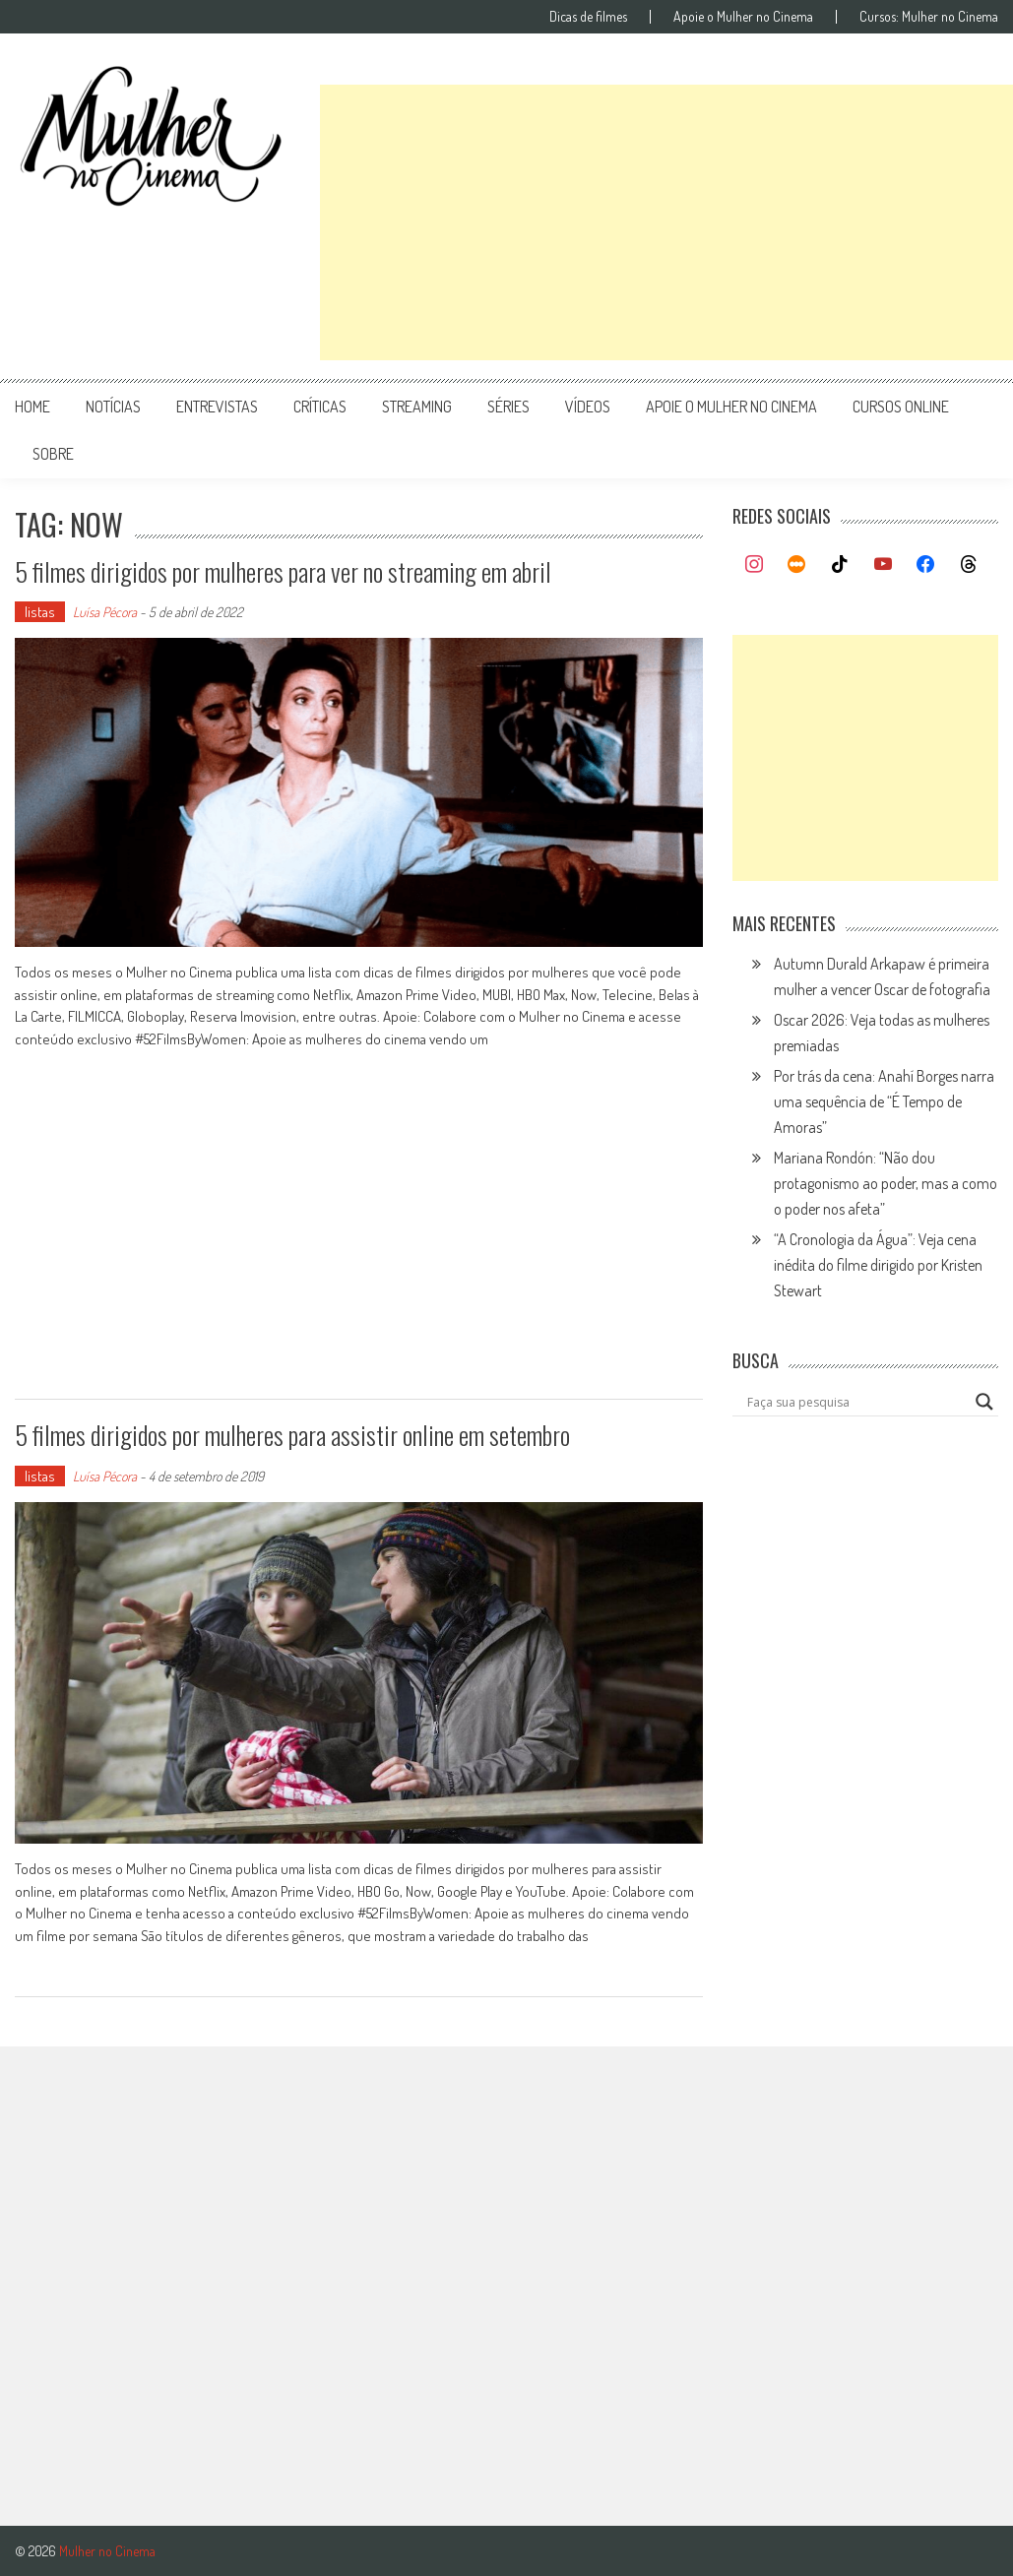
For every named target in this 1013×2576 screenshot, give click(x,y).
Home (32, 406)
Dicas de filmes (588, 17)
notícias (113, 406)
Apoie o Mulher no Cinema (743, 17)
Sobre (53, 454)
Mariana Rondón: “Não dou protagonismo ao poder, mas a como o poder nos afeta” (885, 1183)
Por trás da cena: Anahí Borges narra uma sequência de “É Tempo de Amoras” (884, 1101)
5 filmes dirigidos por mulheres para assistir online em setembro (292, 1434)
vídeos (587, 406)
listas (40, 611)
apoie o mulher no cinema (731, 406)
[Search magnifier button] (984, 1401)
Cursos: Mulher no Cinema (928, 17)
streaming (417, 406)
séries (508, 406)
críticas (320, 406)
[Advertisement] (666, 222)
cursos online (901, 406)
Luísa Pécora (105, 611)
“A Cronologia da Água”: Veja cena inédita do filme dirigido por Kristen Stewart (878, 1264)
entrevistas (217, 406)
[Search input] (856, 1401)
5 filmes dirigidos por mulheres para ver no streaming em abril (283, 571)
